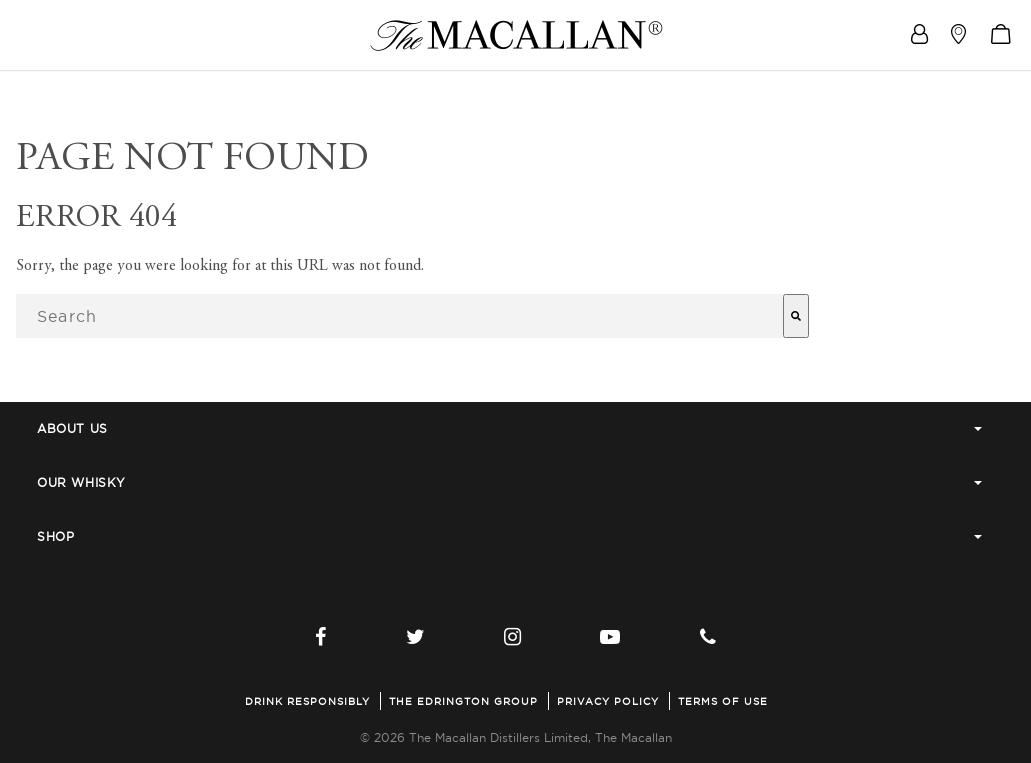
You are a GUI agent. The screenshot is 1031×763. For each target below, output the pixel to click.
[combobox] (399, 316)
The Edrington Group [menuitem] (463, 701)
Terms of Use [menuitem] (723, 701)
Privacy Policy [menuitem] (608, 701)
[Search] (796, 316)
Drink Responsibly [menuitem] (307, 701)
